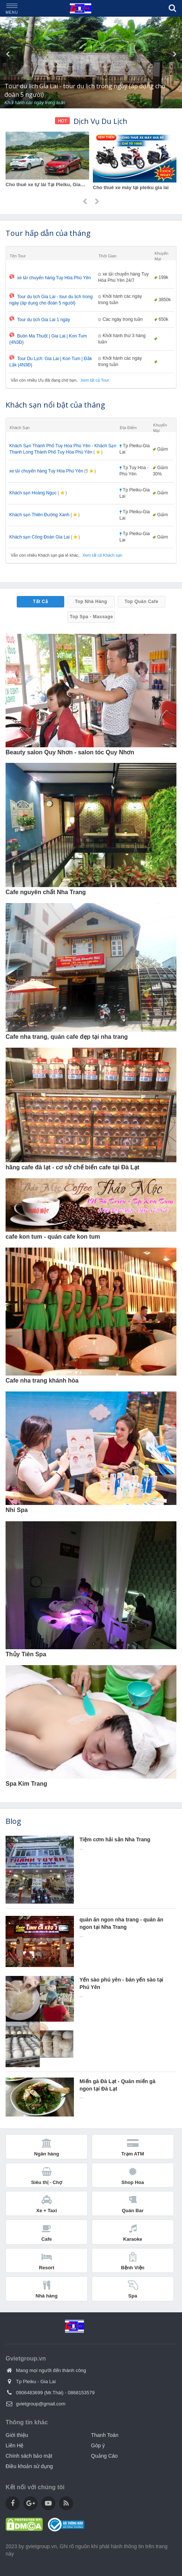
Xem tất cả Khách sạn (102, 555)
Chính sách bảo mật (29, 2456)
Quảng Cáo (104, 2456)
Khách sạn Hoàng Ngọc (32, 492)
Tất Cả (40, 601)
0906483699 (29, 2392)
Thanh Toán (104, 2435)
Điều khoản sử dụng (29, 2466)
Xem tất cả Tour (95, 380)
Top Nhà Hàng (91, 601)
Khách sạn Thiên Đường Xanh (39, 514)
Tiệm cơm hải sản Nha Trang (114, 1839)
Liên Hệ (14, 2445)
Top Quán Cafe (142, 601)
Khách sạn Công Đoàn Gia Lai (39, 537)
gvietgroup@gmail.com (40, 2404)
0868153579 (81, 2392)
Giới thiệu (17, 2435)
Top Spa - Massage (91, 616)
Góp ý (98, 2445)
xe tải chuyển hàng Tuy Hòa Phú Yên (50, 277)
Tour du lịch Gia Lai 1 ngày (39, 319)
